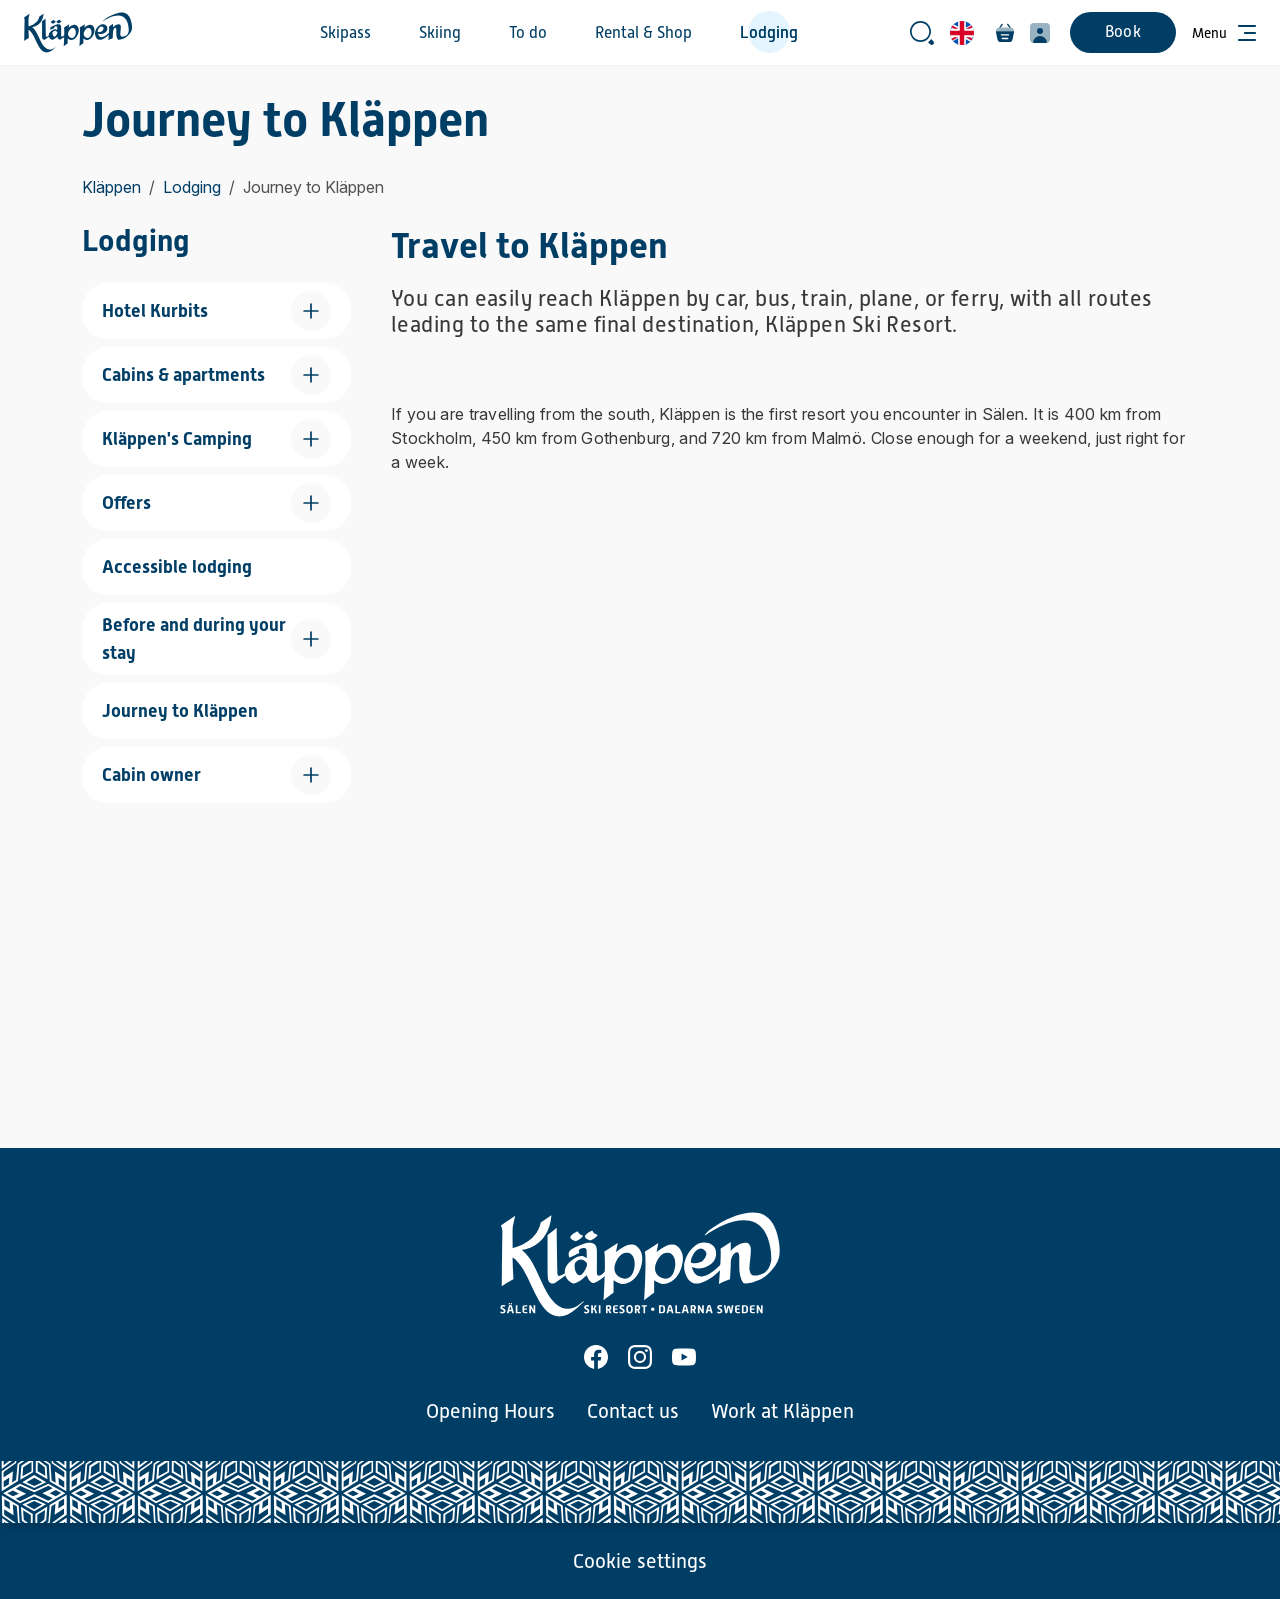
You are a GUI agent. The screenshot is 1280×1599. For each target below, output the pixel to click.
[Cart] (1005, 33)
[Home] (78, 32)
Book (1123, 32)
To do (528, 33)
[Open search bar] (922, 33)
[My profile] (1040, 33)
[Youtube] (684, 1357)
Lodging (769, 33)
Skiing (440, 33)
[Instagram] (640, 1357)
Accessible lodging (177, 566)
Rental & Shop (643, 33)
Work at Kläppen (782, 1411)
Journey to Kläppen (180, 710)
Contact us (633, 1411)
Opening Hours (490, 1411)
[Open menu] (1224, 33)
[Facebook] (596, 1357)
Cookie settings (640, 1561)
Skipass (345, 33)
